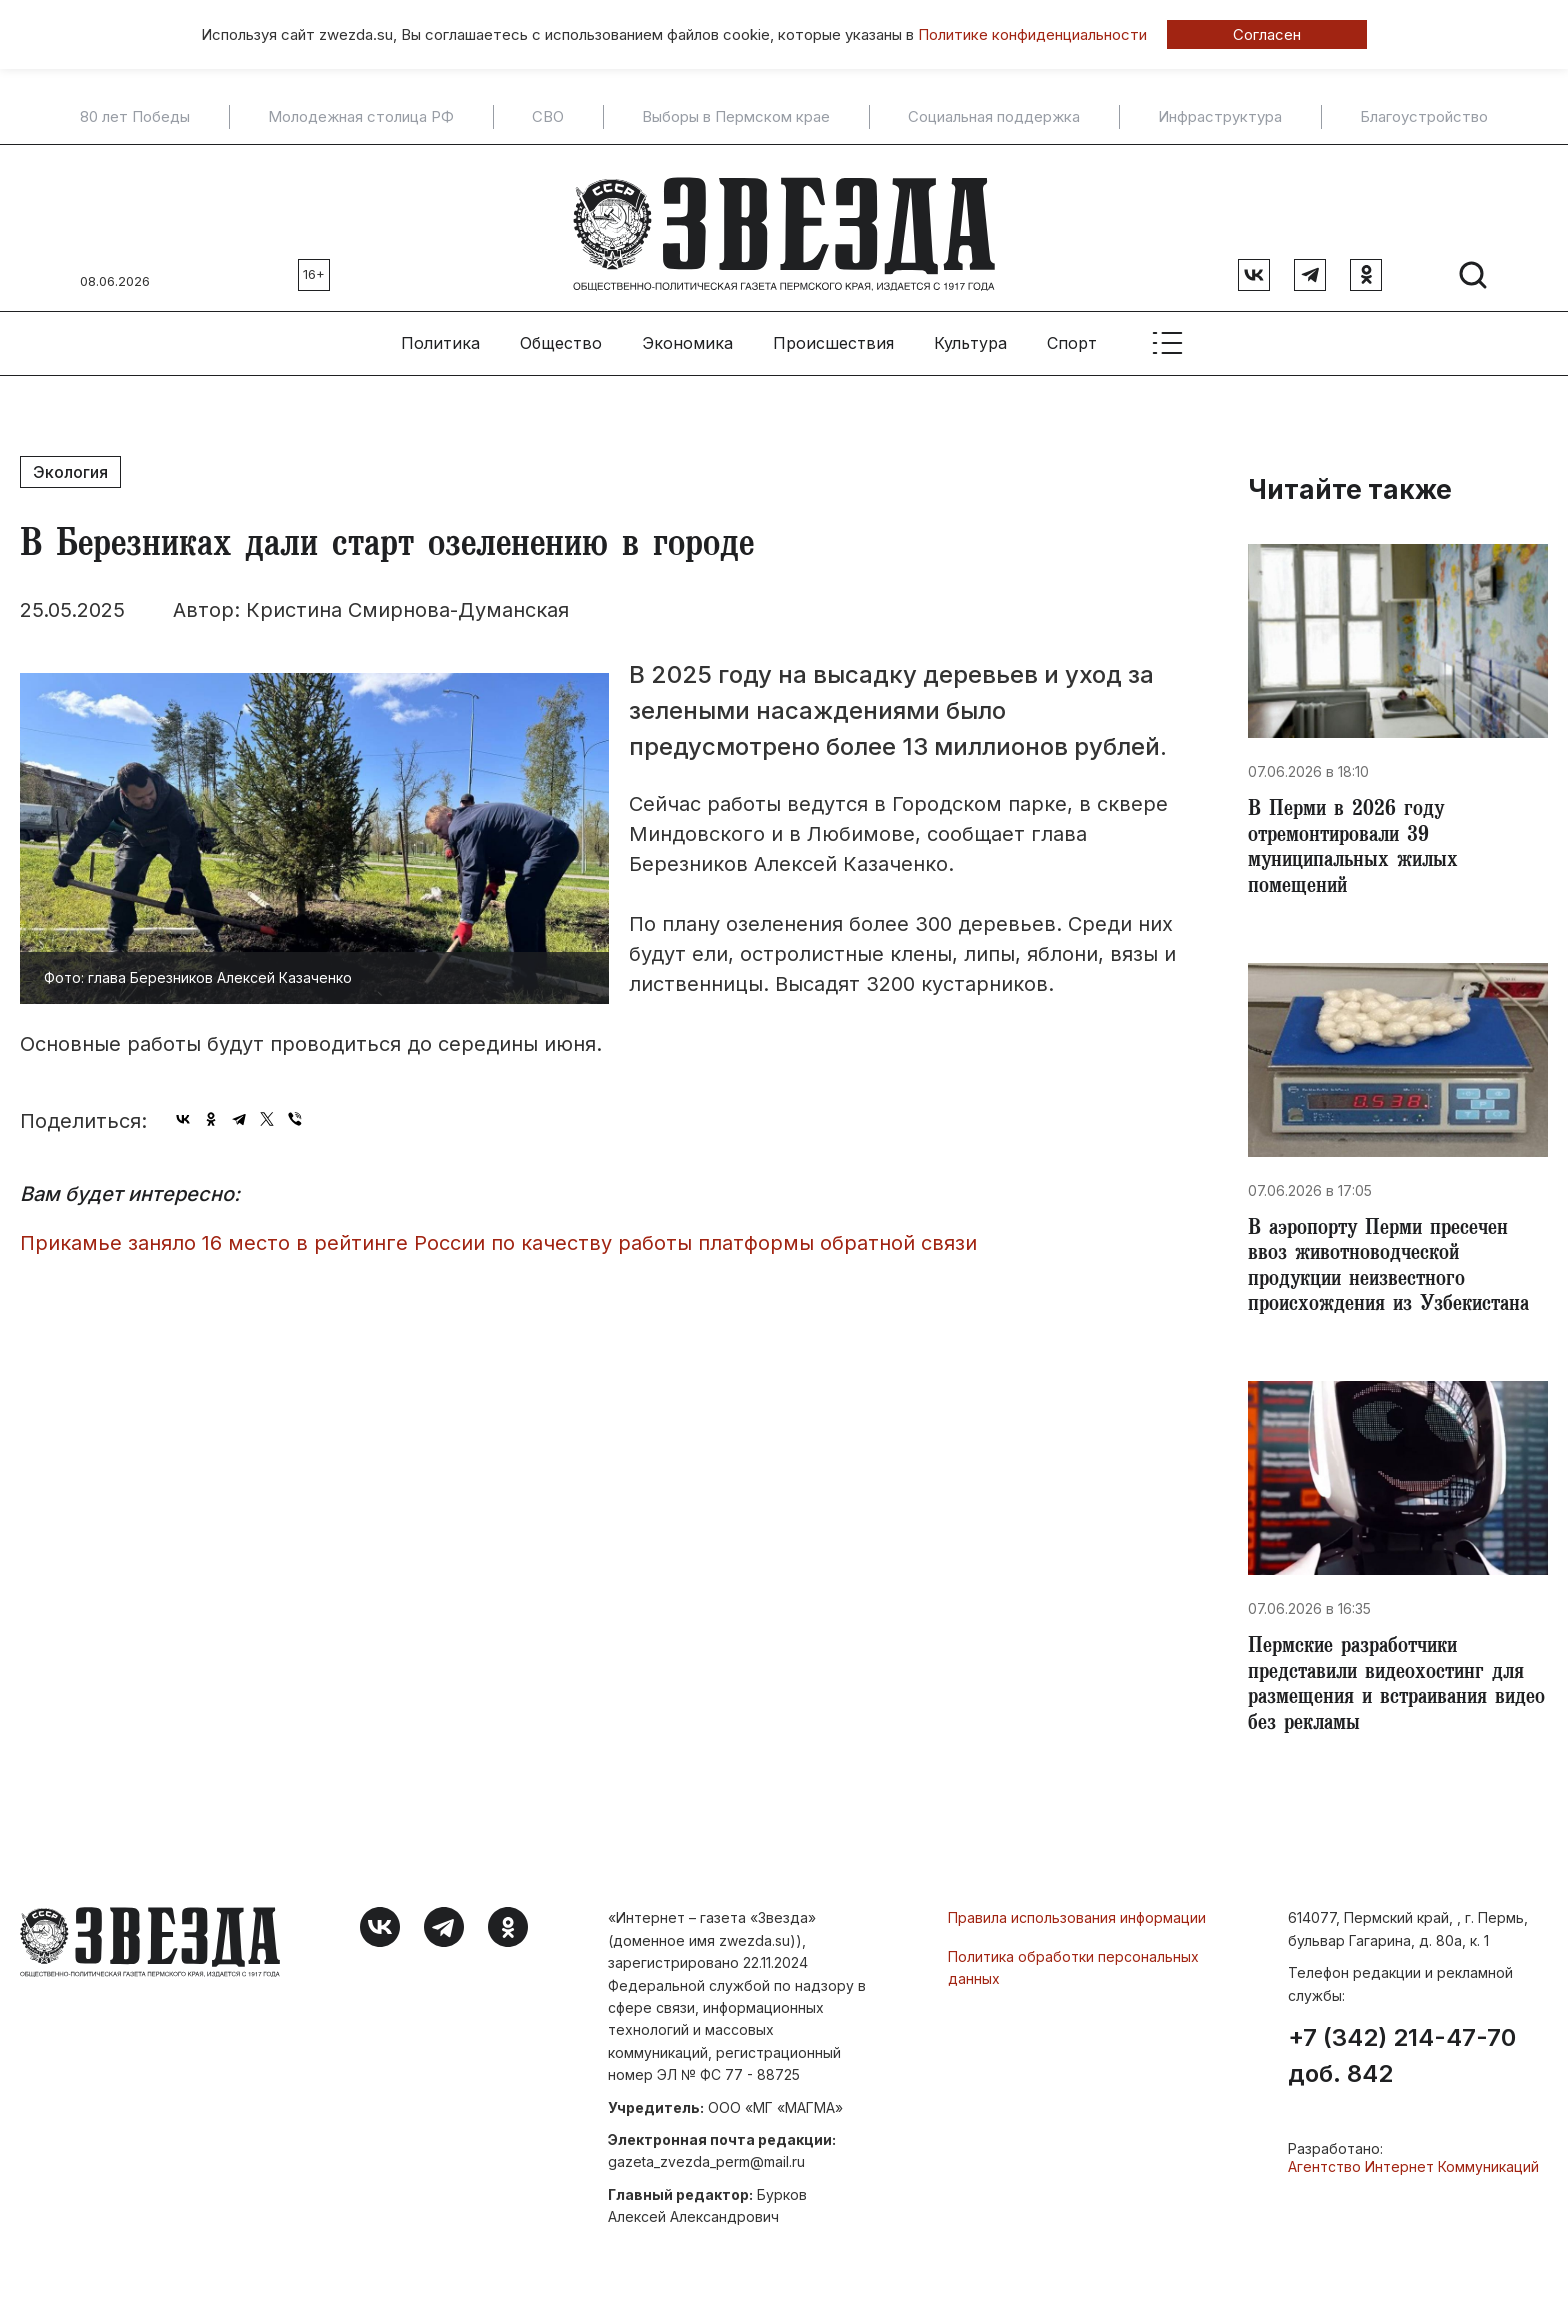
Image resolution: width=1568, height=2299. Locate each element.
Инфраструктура (1220, 117)
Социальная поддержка (994, 117)
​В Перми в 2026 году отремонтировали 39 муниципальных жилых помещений (1359, 842)
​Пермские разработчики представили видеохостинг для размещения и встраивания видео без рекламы (1393, 1698)
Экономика (687, 331)
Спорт (1072, 331)
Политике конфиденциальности (1032, 34)
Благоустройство (1424, 117)
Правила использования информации (1077, 1934)
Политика (440, 331)
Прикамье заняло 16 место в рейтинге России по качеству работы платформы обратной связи (498, 1231)
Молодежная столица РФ (361, 117)
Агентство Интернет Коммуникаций (1413, 2183)
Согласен (1267, 34)
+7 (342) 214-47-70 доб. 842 (1402, 2073)
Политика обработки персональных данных (1073, 1983)
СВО (548, 117)
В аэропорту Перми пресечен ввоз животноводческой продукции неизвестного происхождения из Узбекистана (1396, 1270)
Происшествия (833, 331)
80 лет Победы (135, 117)
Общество (561, 331)
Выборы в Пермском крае (736, 117)
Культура (970, 331)
